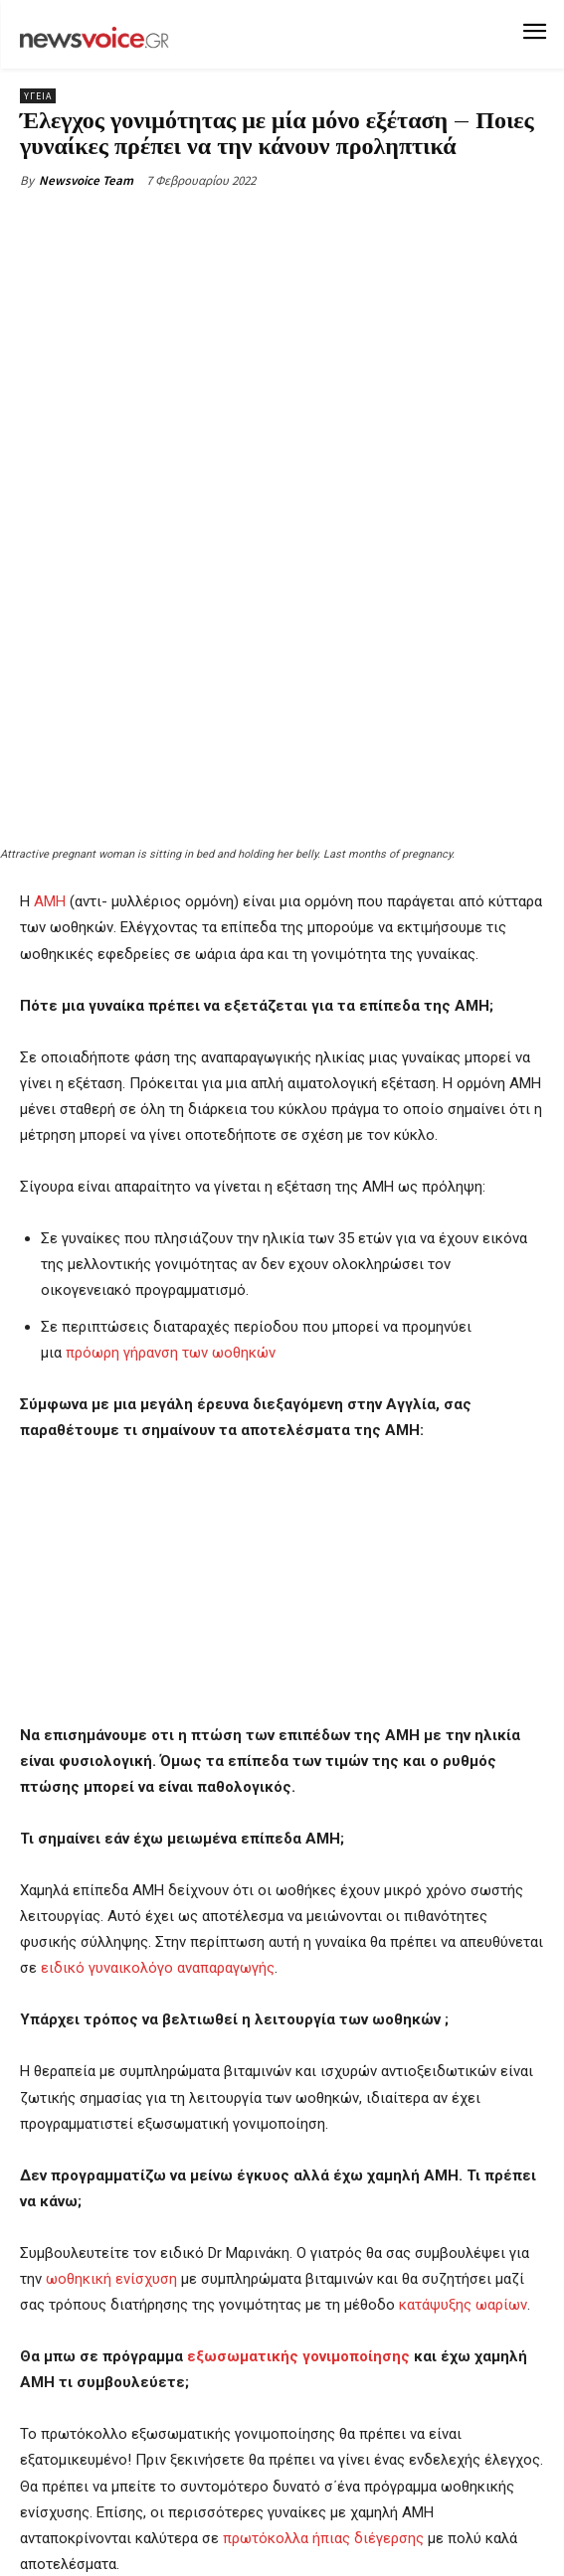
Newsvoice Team (86, 180)
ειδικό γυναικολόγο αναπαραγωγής (158, 1781)
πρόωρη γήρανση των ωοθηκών (171, 1165)
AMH (50, 715)
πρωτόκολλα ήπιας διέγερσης (323, 2350)
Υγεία (38, 95)
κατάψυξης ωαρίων (463, 2118)
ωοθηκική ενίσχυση (111, 2092)
